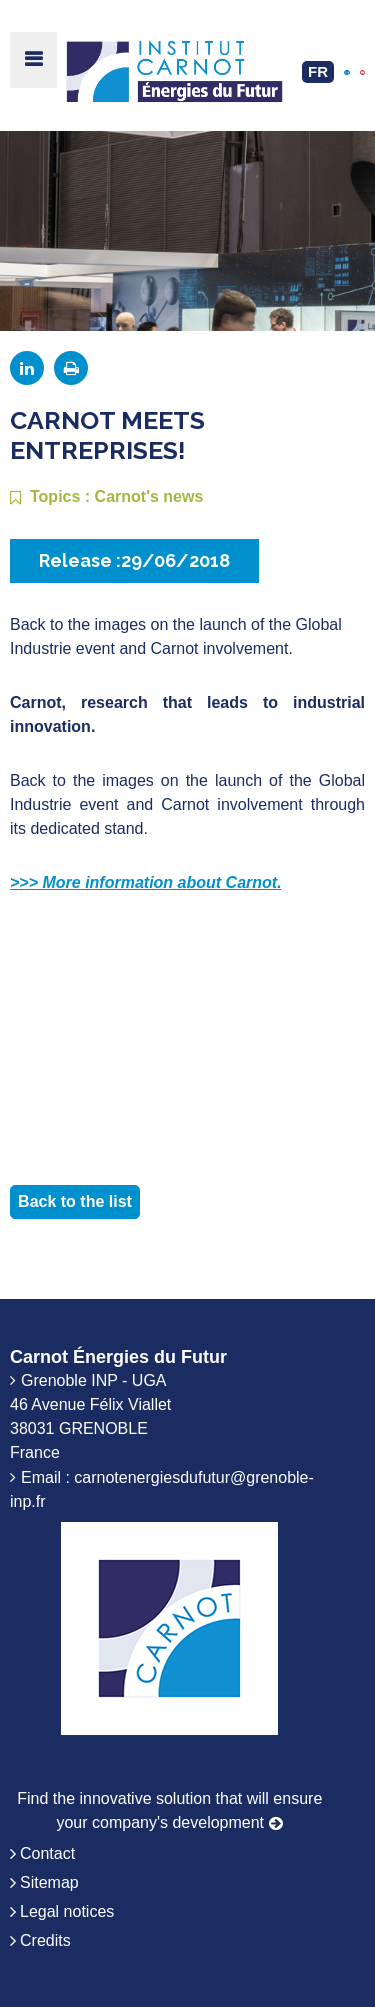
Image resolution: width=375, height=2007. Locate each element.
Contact (47, 1853)
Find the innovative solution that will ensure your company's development (169, 1810)
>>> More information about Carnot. (146, 882)
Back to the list (75, 1201)
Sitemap (49, 1882)
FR (318, 71)
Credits (45, 1940)
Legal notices (67, 1911)
